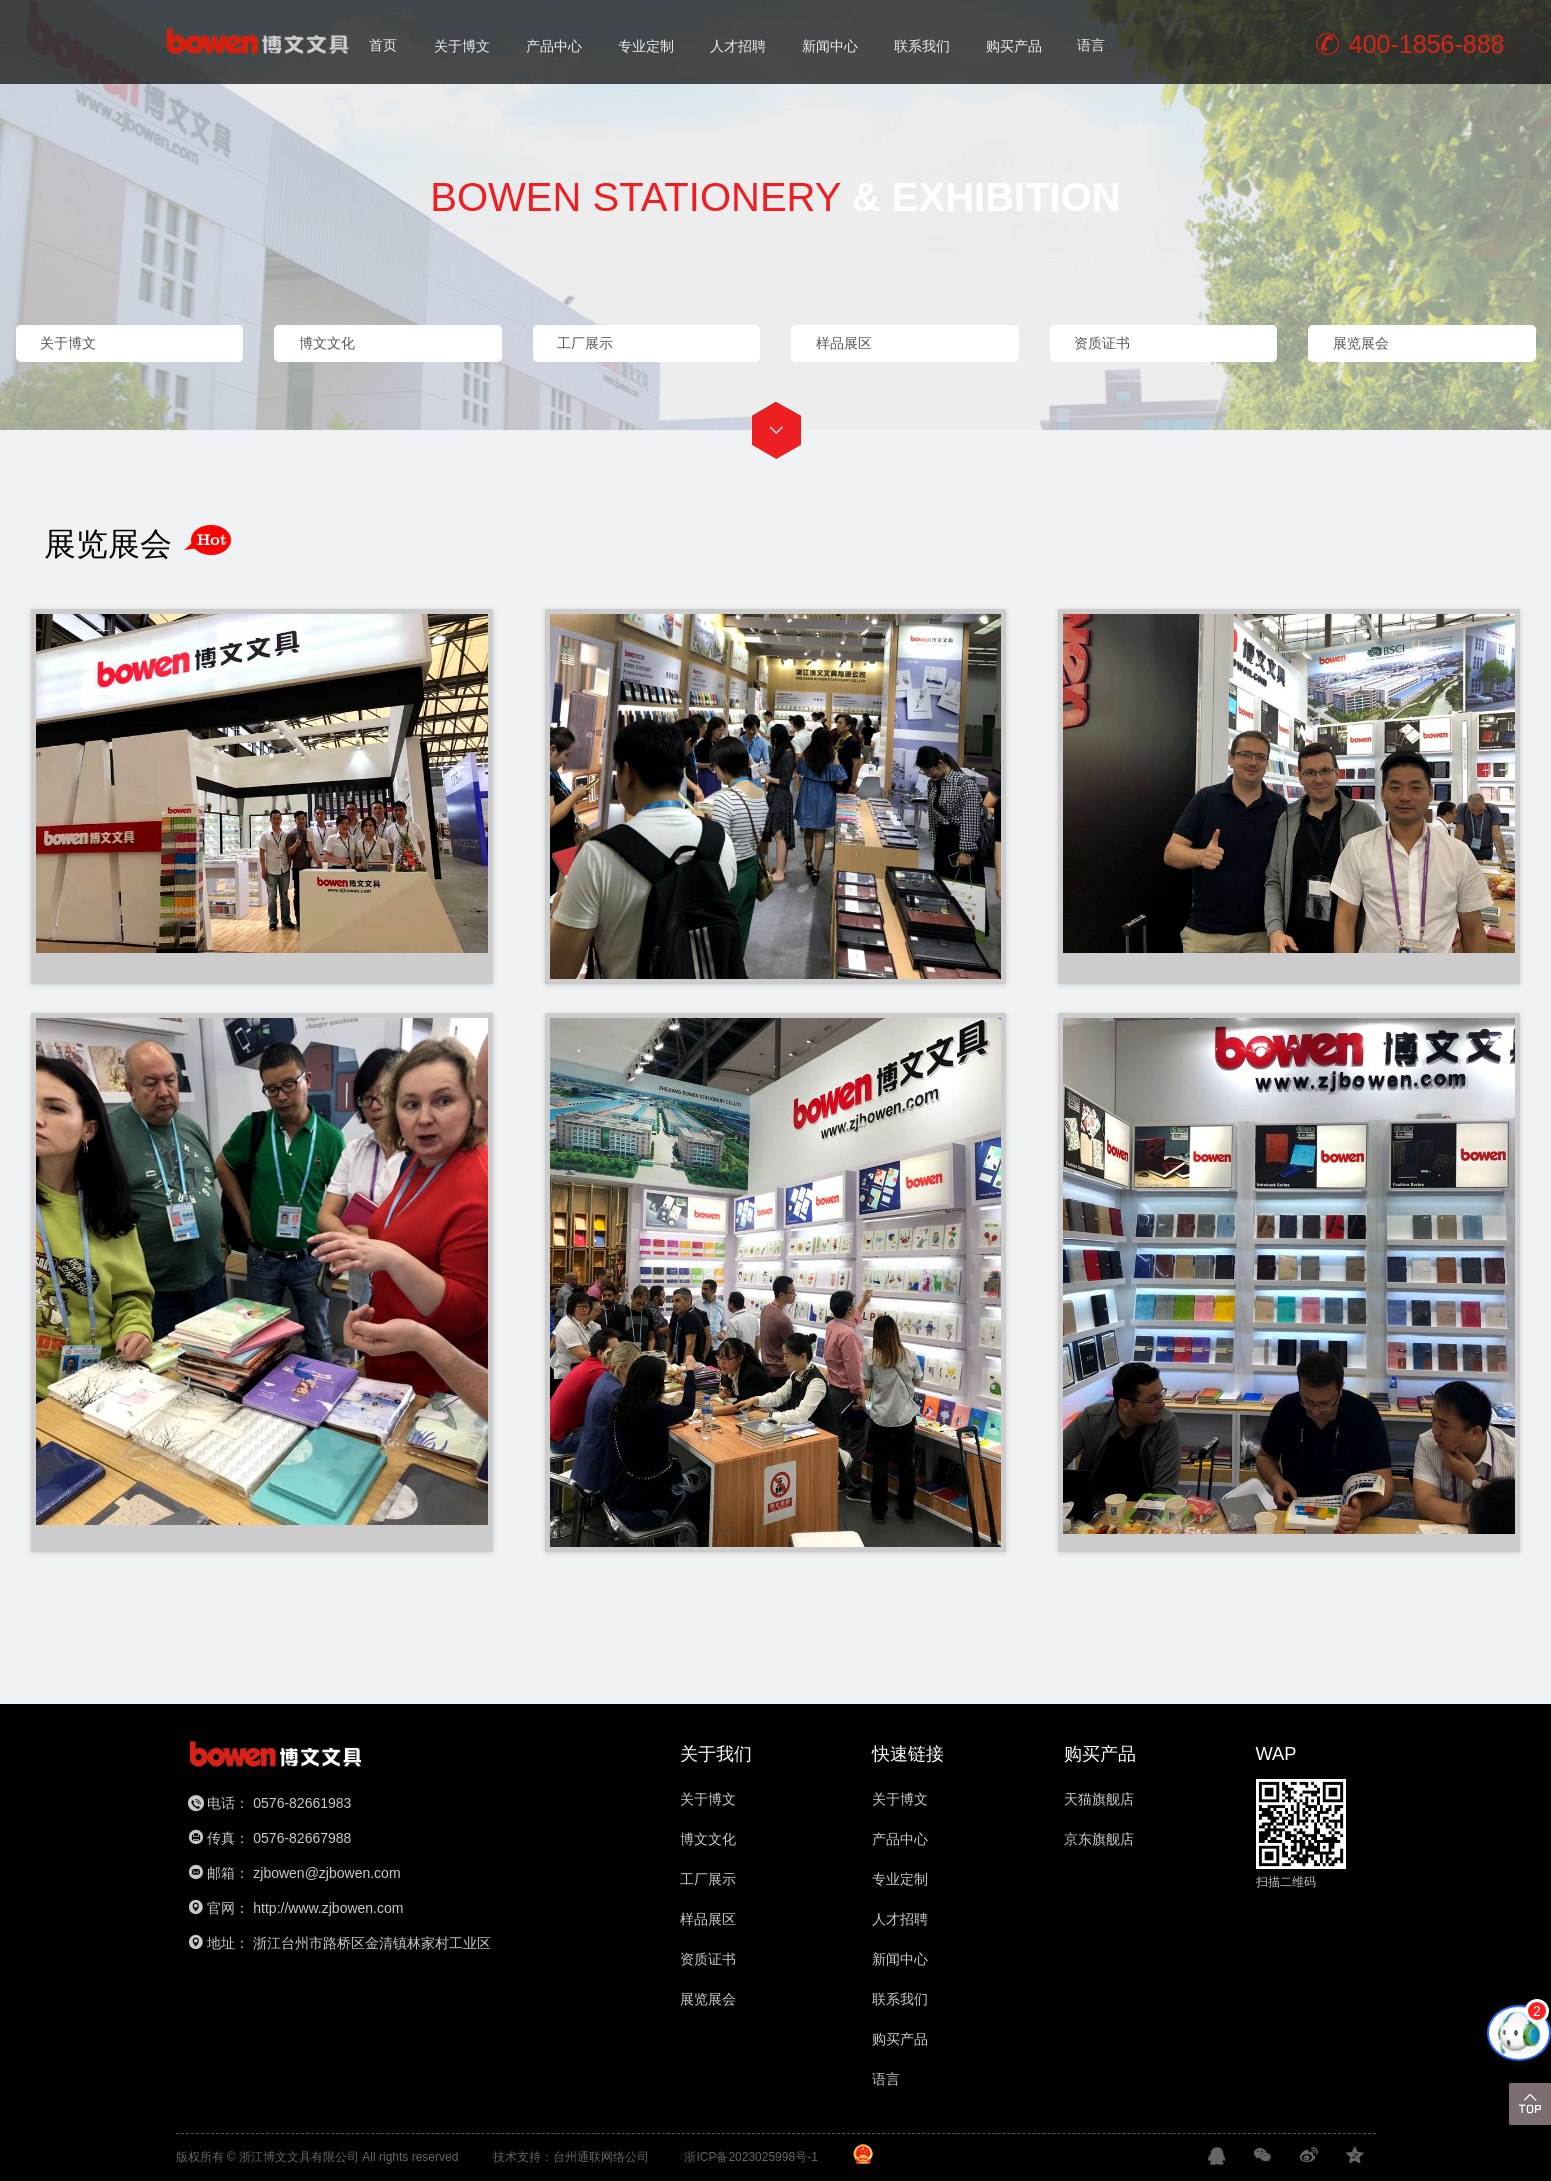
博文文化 (708, 1839)
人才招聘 (738, 44)
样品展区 (708, 1919)
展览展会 (708, 1999)
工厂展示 (708, 1879)
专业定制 (646, 44)
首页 (383, 44)
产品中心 (554, 44)
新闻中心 (830, 44)
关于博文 (462, 44)
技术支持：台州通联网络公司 (571, 2157)
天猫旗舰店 (1099, 1799)
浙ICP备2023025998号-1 (750, 2157)
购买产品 (1014, 44)
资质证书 (708, 1959)
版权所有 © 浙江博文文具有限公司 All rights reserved (317, 2157)
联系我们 (922, 44)
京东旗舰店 (1099, 1839)
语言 (1091, 44)
